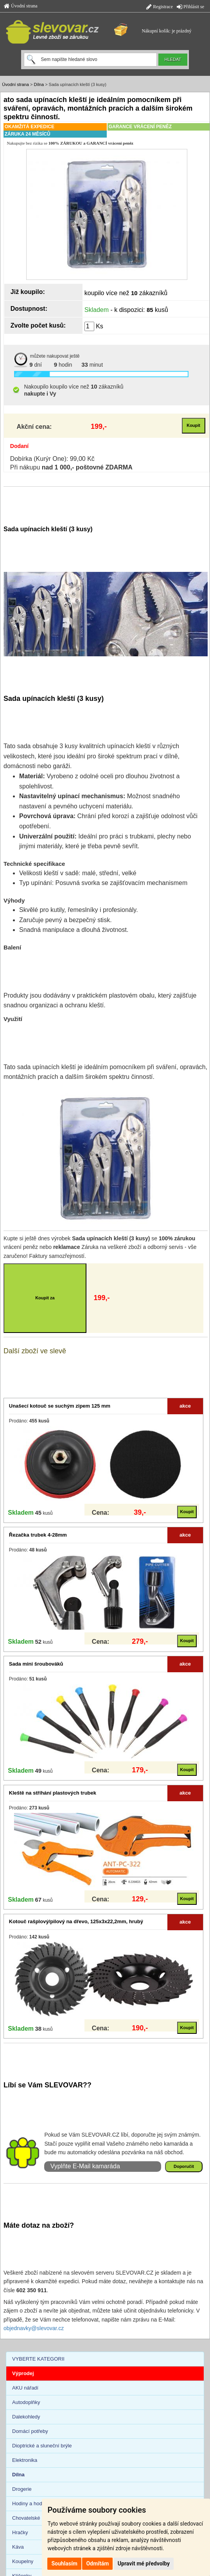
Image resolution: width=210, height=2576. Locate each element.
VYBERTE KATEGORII (38, 2359)
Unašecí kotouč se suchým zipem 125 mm (59, 1406)
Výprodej (23, 2373)
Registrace (159, 6)
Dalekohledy (26, 2417)
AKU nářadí (25, 2388)
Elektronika (24, 2460)
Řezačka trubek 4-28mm (38, 1535)
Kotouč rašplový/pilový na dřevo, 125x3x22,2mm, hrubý (76, 1921)
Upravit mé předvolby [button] (144, 2563)
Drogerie (22, 2489)
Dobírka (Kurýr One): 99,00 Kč (52, 458)
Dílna (39, 84)
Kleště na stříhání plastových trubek (52, 1793)
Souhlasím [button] (64, 2563)
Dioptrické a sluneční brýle (42, 2446)
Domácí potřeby (30, 2431)
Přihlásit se (190, 6)
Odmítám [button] (97, 2563)
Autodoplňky (26, 2402)
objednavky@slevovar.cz (34, 2328)
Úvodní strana (21, 6)
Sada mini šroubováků (36, 1664)
